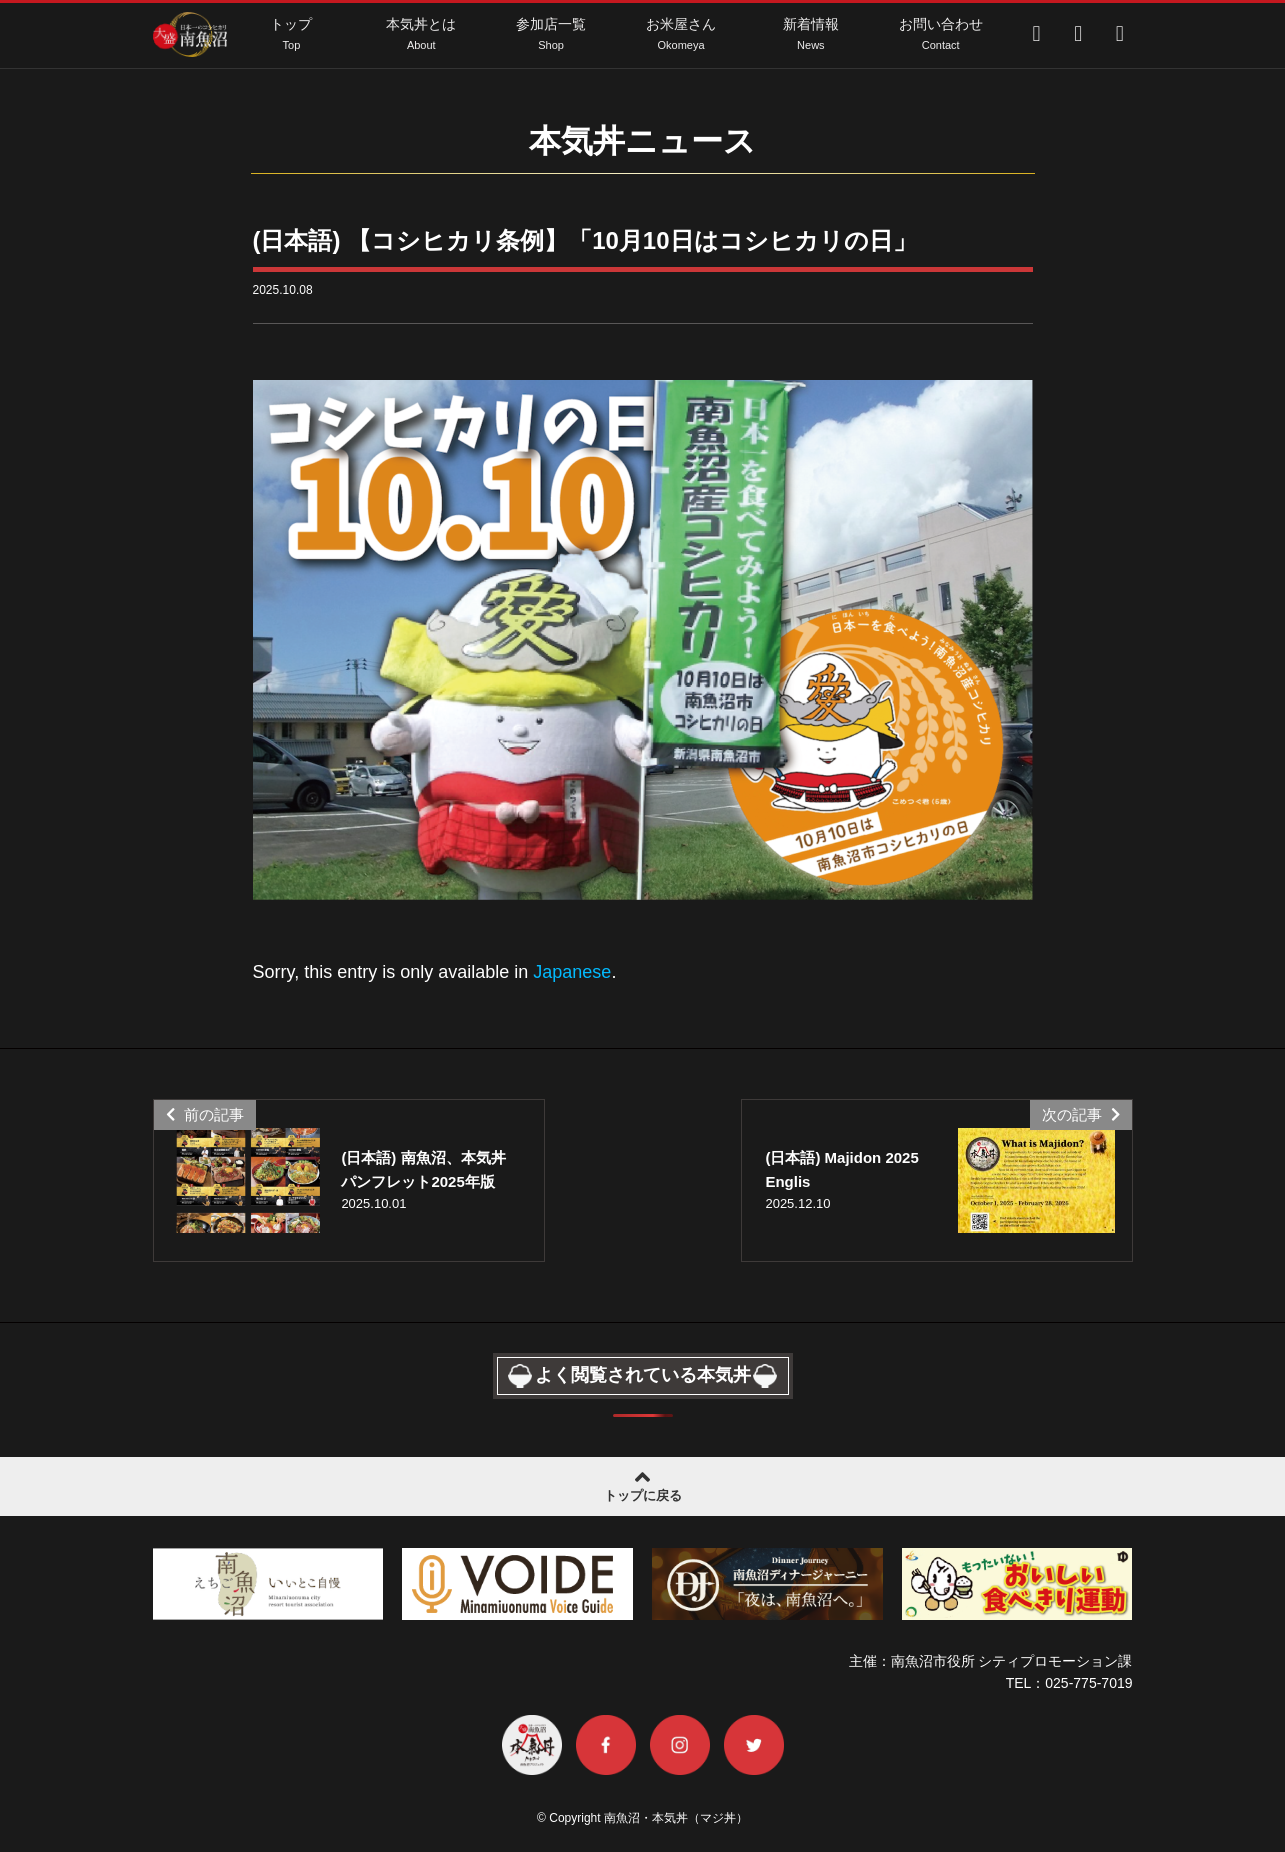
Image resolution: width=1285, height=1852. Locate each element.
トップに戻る (642, 1484)
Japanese (572, 972)
